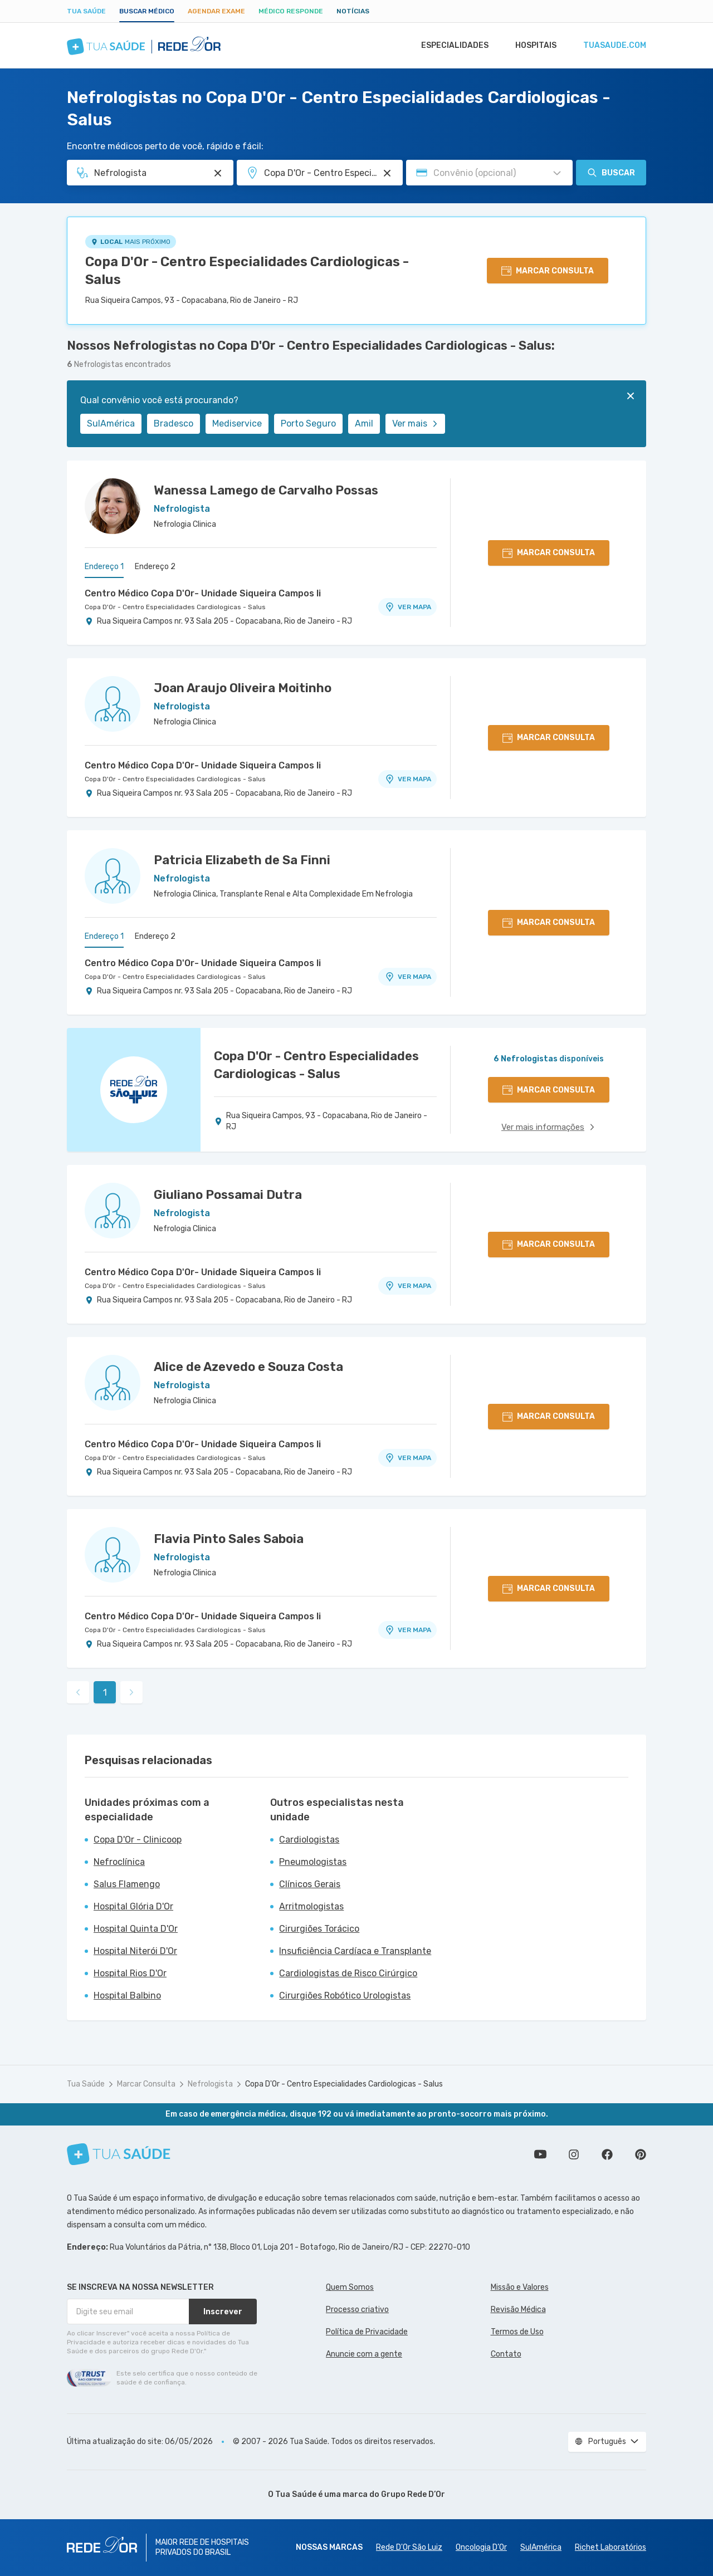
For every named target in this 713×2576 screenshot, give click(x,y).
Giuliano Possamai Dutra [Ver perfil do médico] (228, 1194)
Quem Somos (350, 2287)
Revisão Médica (518, 2309)
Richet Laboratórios (610, 2547)
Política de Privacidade (367, 2332)
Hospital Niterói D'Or (135, 1951)
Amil (364, 423)
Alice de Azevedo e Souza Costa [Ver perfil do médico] (248, 1366)
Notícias (352, 11)
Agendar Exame (216, 11)
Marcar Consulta (146, 2084)
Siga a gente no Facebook (607, 2154)
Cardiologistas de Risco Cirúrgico (348, 1973)
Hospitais (533, 46)
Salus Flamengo (127, 1884)
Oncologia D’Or (481, 2547)
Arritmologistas (311, 1906)
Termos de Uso (517, 2332)
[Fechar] (631, 396)
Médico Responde (290, 11)
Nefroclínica (119, 1862)
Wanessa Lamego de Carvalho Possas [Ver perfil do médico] (266, 490)
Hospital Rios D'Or (130, 1973)
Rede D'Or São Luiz (409, 2547)
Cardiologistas (309, 1839)
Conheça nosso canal (540, 2154)
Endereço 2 (155, 566)
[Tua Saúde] (118, 2154)
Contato (506, 2354)
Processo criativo (357, 2309)
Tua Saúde (86, 11)
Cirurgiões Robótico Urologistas (345, 1995)
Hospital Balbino (127, 1995)
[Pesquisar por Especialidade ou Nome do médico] (217, 173)
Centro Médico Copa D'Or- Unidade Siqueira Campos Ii (203, 593)
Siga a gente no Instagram (573, 2154)
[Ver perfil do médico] (112, 506)
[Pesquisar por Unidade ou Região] (387, 173)
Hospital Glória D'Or (133, 1906)
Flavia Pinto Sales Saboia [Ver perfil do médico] (229, 1538)
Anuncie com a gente (364, 2354)
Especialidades (449, 46)
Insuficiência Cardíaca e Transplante (355, 1951)
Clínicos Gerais (309, 1884)
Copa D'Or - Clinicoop (138, 1839)
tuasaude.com (614, 46)
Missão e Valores (520, 2287)
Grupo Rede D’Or (413, 2494)
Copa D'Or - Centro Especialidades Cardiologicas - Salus (247, 270)
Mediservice (237, 423)
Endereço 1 (104, 566)
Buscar (611, 173)
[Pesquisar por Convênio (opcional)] (557, 173)
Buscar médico (146, 11)
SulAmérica (111, 423)
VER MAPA (407, 607)
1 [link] (105, 1692)
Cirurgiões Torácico (319, 1928)
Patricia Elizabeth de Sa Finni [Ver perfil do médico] (242, 860)
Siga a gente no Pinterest (640, 2154)
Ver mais (415, 423)
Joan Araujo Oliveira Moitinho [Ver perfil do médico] (242, 688)
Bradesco (173, 423)
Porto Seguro (308, 423)
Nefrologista (210, 2084)
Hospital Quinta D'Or (136, 1928)
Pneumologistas (312, 1862)
